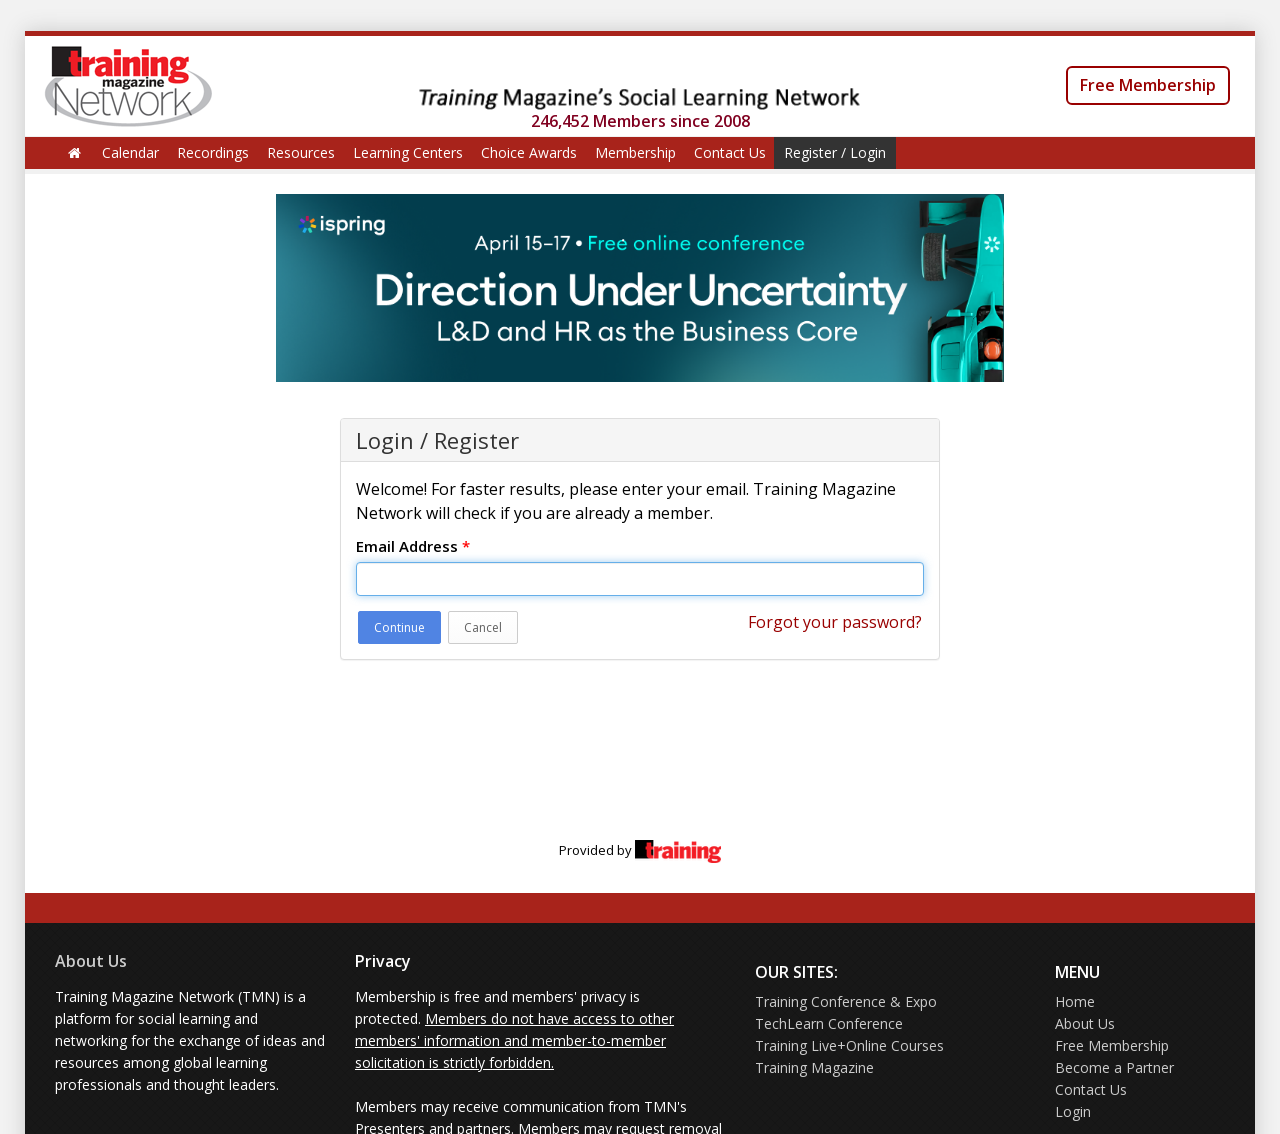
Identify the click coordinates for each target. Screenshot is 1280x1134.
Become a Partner (1114, 1067)
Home (1075, 1001)
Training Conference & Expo (846, 1001)
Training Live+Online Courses (849, 1045)
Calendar (130, 152)
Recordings (213, 152)
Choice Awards (529, 152)
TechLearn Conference (829, 1023)
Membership (635, 152)
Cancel (483, 627)
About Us (91, 961)
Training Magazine (814, 1067)
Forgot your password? (835, 622)
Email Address (413, 546)
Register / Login (835, 152)
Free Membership (1148, 85)
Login (1073, 1111)
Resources (301, 152)
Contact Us (730, 152)
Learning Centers (408, 152)
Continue (399, 627)
